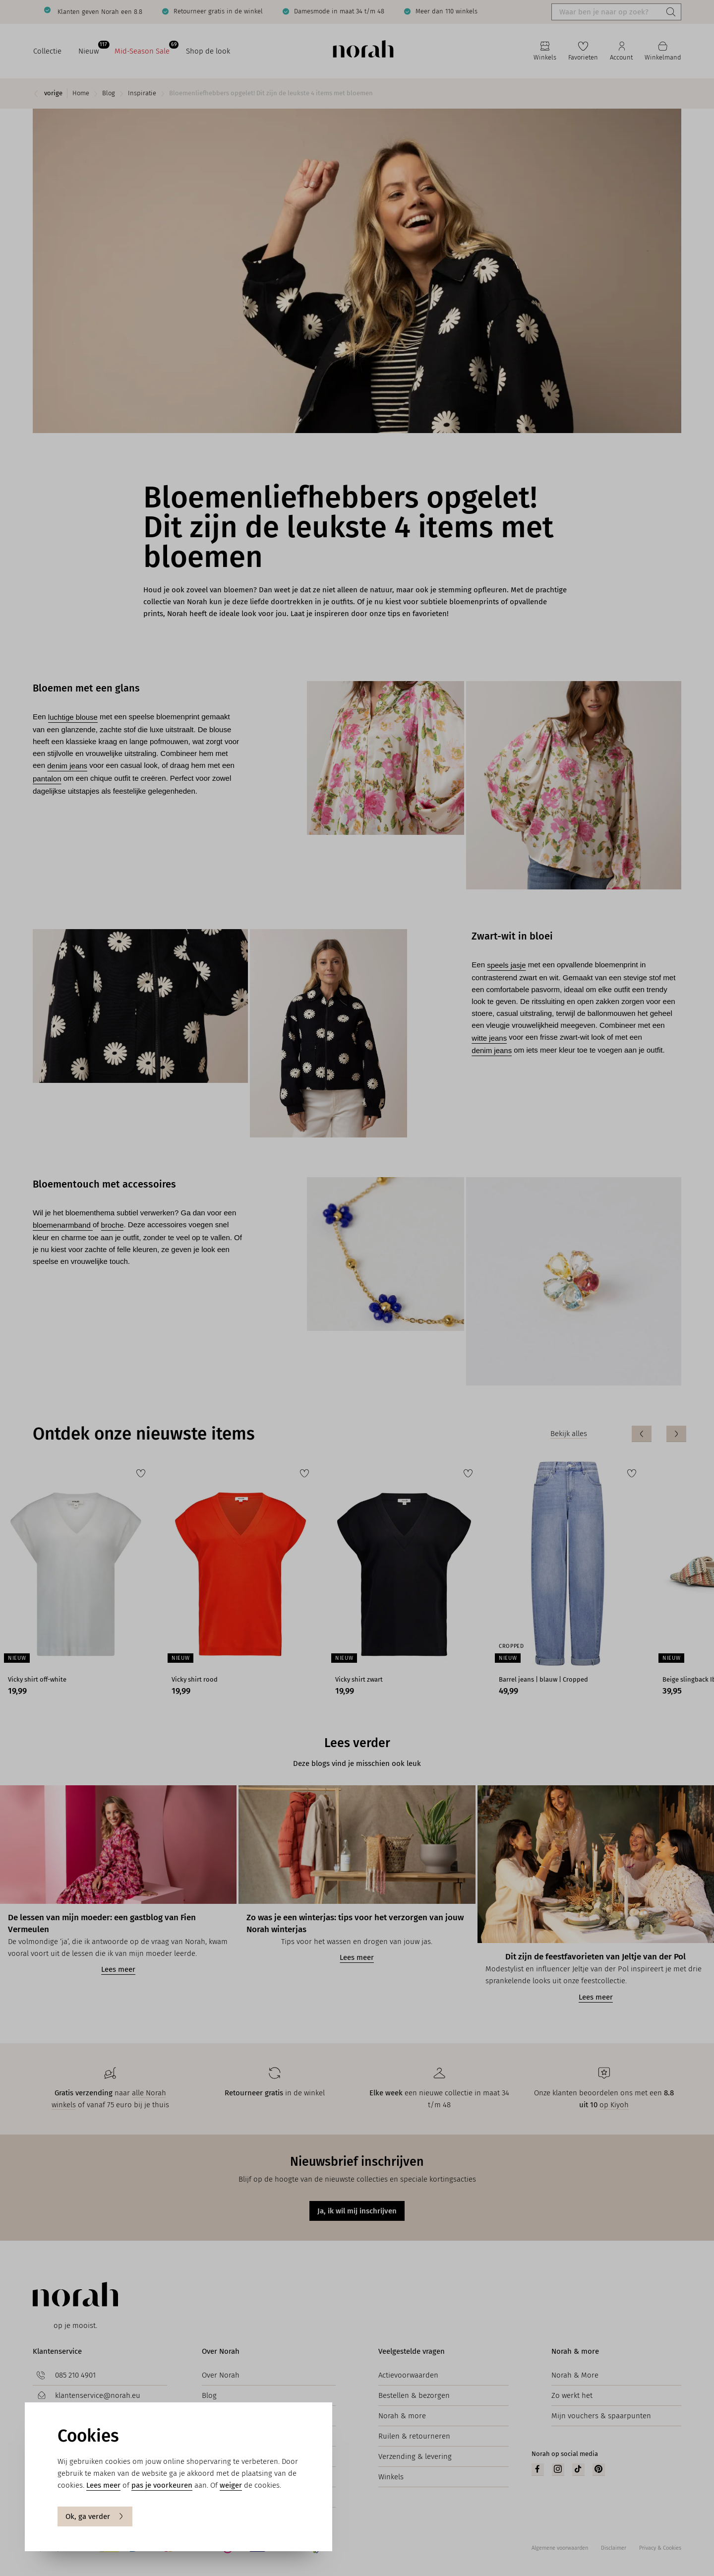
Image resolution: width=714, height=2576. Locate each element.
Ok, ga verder (94, 2516)
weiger (231, 2485)
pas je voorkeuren (161, 2485)
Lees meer (103, 2485)
